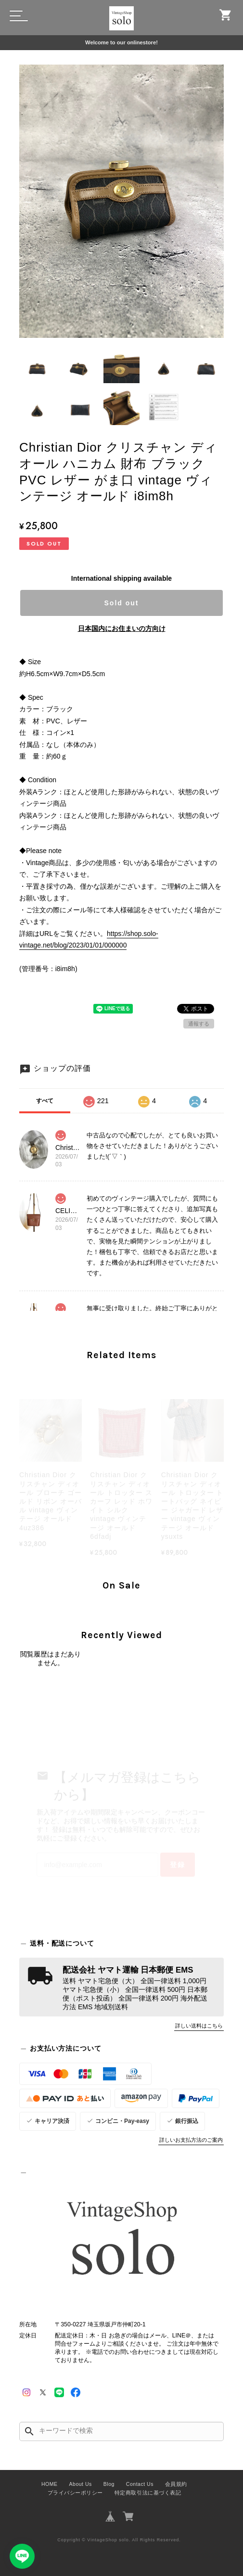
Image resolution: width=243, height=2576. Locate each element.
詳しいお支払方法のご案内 (191, 2140)
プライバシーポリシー (75, 2493)
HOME (49, 2484)
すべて (44, 1100)
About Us (80, 2484)
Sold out (121, 603)
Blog (109, 2484)
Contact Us (139, 2484)
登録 (177, 1865)
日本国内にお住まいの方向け (122, 628)
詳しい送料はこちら (199, 2026)
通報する (198, 1024)
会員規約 (176, 2484)
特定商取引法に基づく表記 (148, 2493)
